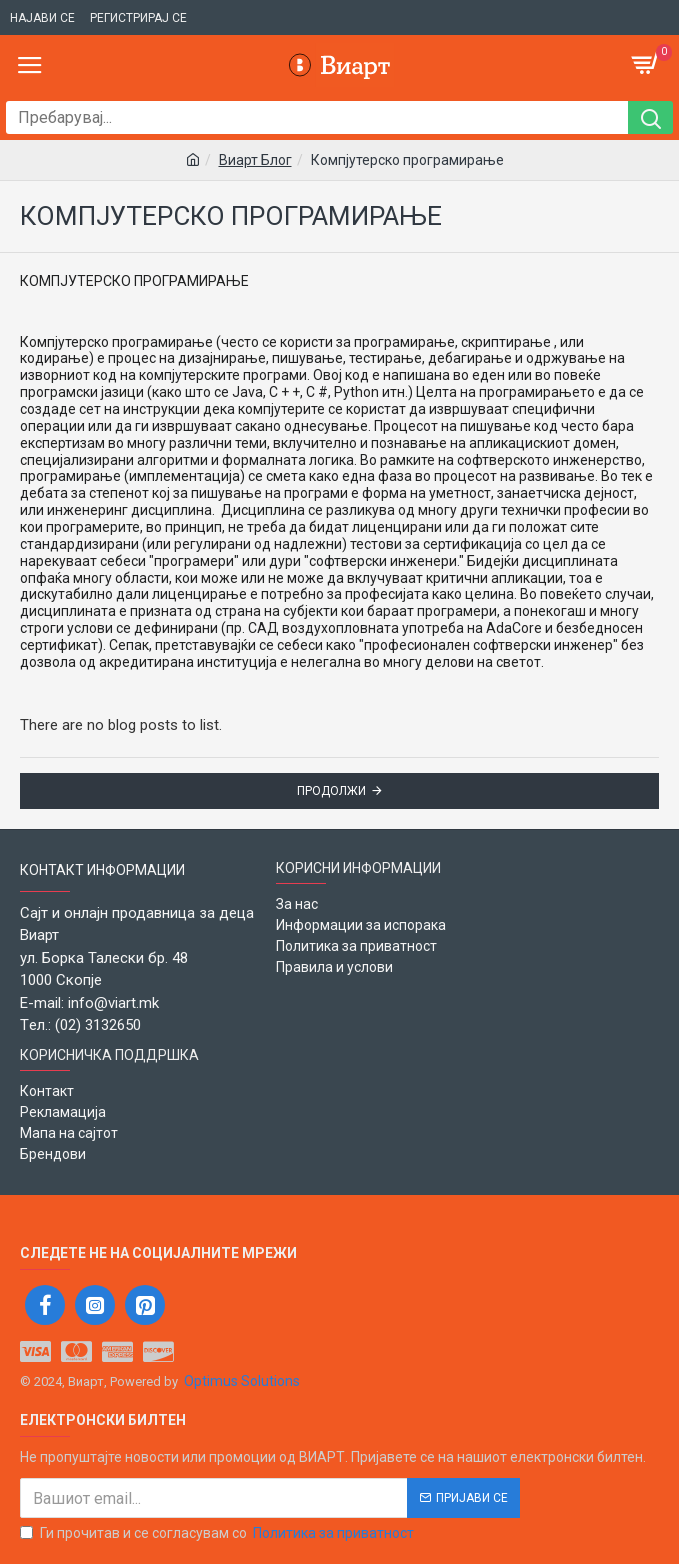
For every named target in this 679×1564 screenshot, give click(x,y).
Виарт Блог (255, 160)
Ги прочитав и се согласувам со (218, 1533)
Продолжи (331, 791)
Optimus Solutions (242, 1381)
